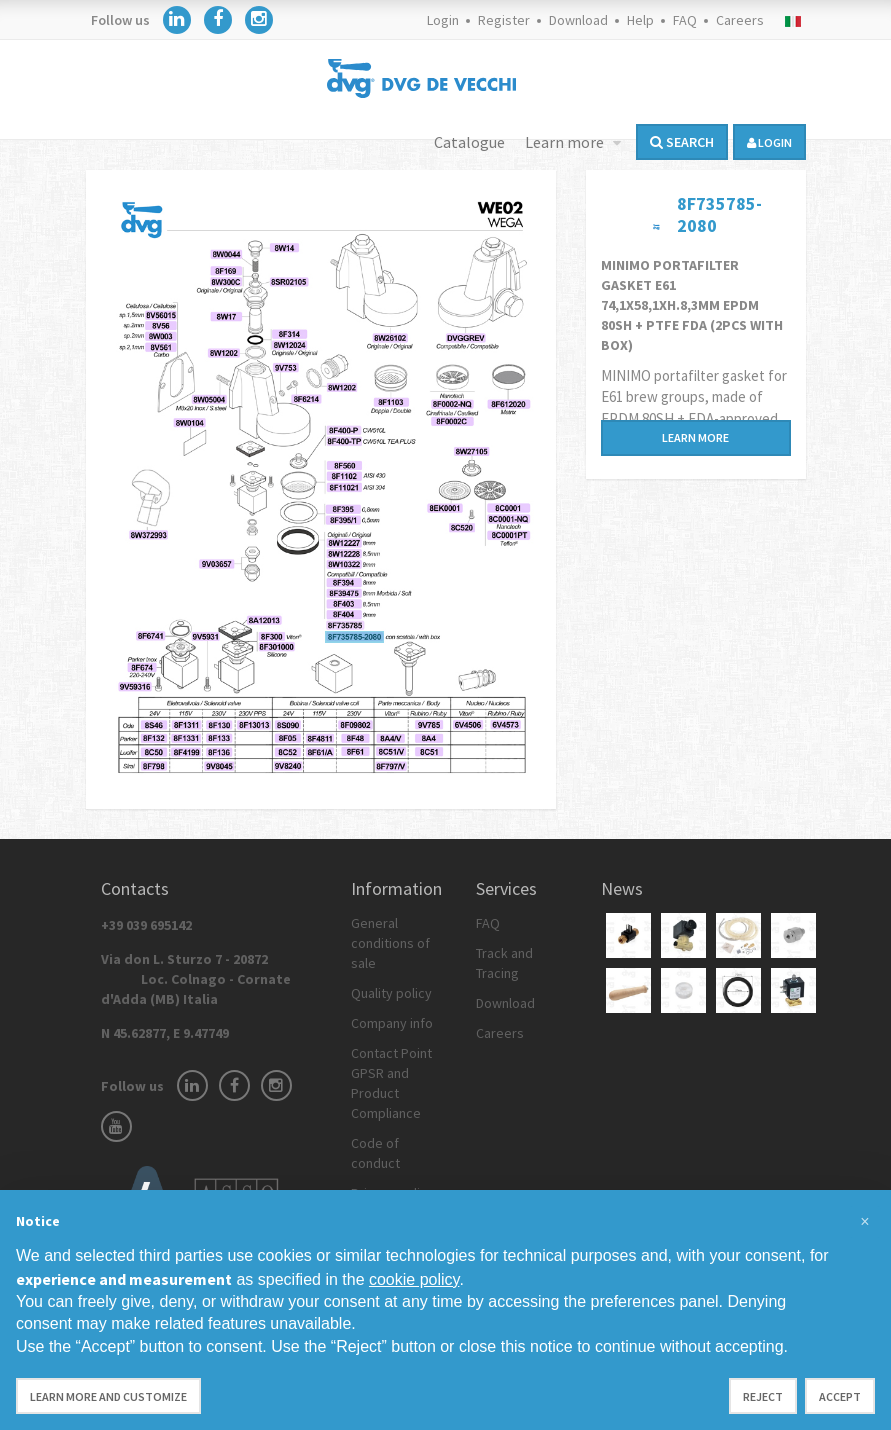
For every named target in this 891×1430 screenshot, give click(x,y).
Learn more (566, 142)
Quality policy (391, 993)
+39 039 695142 (146, 925)
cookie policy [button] (414, 1279)
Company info (392, 1023)
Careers (740, 20)
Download (578, 20)
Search (682, 142)
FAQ (685, 20)
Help (640, 20)
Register (504, 20)
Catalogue (469, 142)
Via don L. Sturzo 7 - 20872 (196, 979)
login (769, 142)
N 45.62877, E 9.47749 (165, 1033)
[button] (865, 1222)
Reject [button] (763, 1396)
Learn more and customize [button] (108, 1396)
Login (443, 20)
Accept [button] (840, 1396)
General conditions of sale (390, 943)
